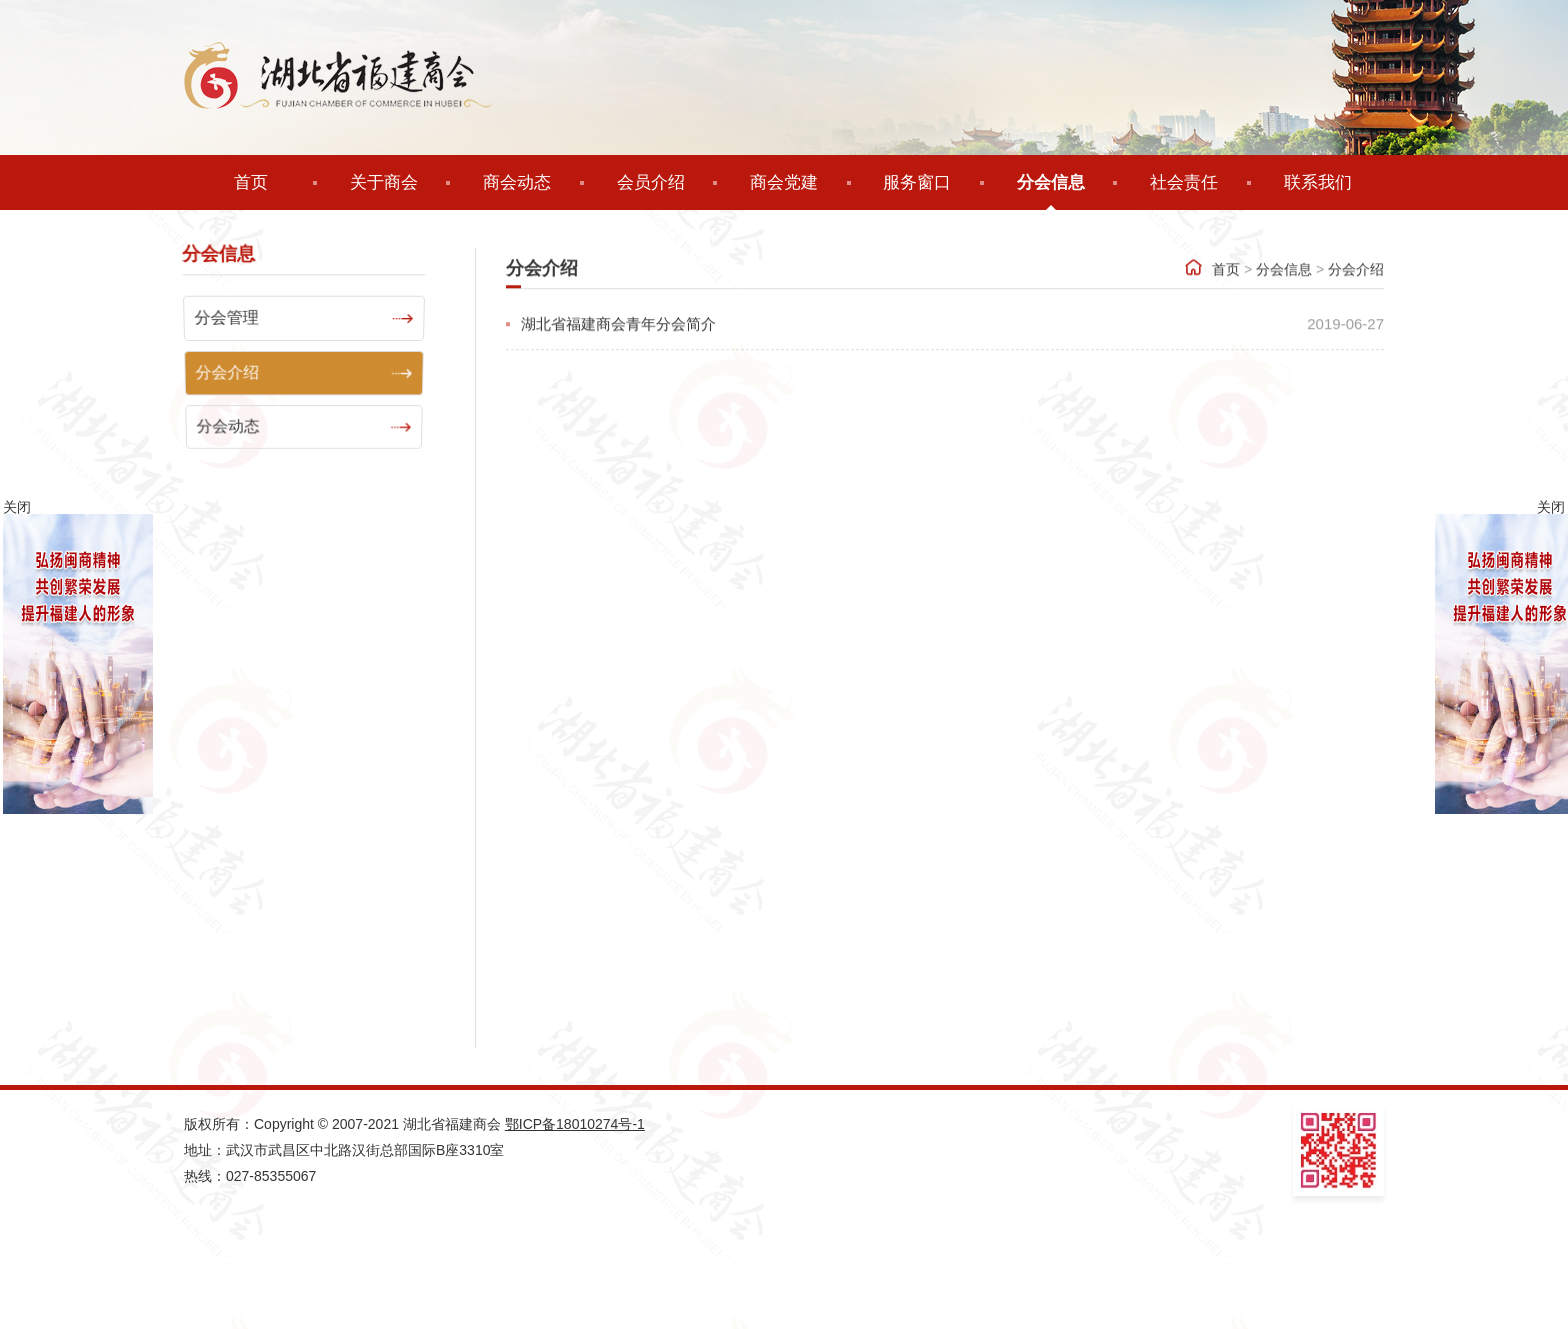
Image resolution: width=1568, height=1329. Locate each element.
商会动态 (517, 182)
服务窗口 (917, 182)
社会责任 (1184, 182)
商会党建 (784, 182)
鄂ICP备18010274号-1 (575, 1124)
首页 (251, 182)
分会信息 (1051, 182)
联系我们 (1318, 182)
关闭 (1551, 507)
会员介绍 (651, 182)
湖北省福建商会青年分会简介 (618, 352)
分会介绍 (1356, 298)
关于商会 (384, 182)
